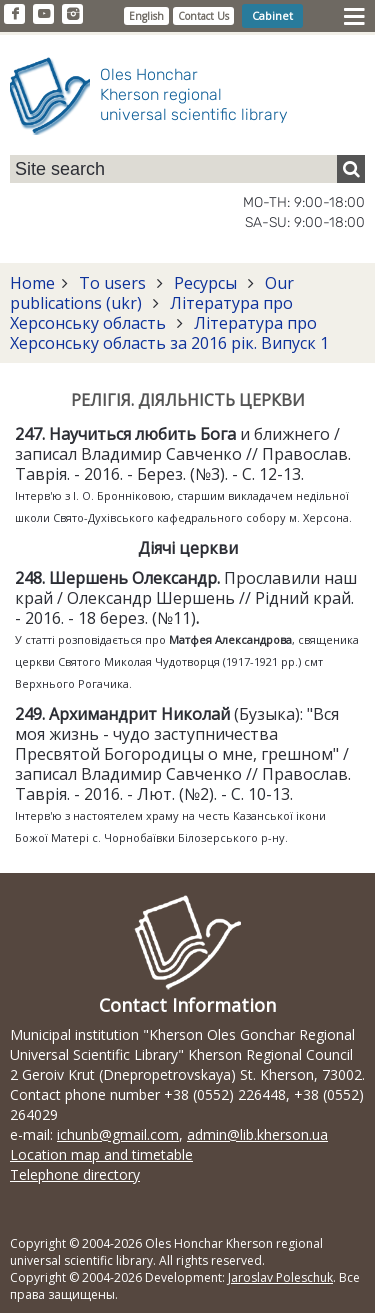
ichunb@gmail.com (118, 1134)
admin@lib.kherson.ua (257, 1134)
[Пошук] (351, 169)
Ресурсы (205, 283)
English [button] (146, 16)
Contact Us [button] (203, 16)
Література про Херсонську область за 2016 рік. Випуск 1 (169, 333)
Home (32, 283)
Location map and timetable (101, 1154)
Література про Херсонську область (151, 313)
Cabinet (272, 15)
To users (112, 283)
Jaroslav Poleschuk (280, 1277)
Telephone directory (75, 1174)
